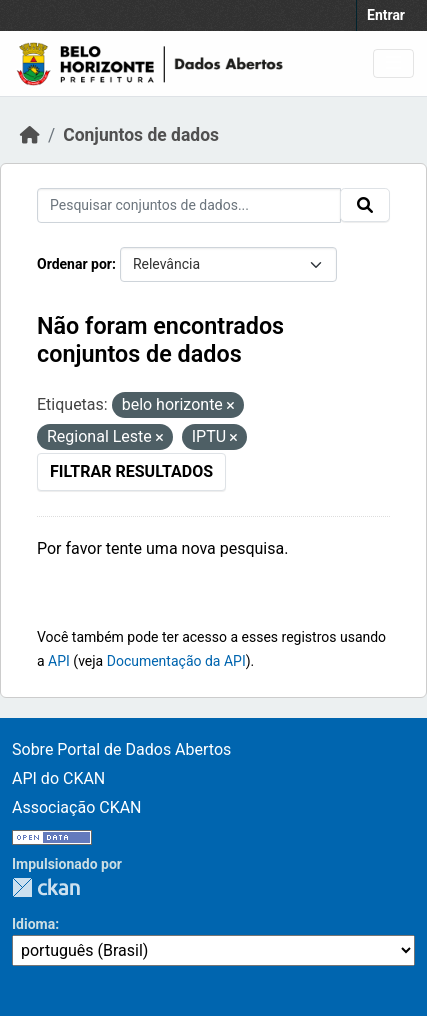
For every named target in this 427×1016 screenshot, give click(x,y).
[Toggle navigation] (393, 63)
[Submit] (365, 205)
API (59, 661)
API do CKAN (58, 778)
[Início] (30, 135)
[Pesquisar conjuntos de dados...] (189, 205)
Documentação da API (176, 661)
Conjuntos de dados (141, 135)
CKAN (46, 887)
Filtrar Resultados (131, 471)
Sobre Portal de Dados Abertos (121, 749)
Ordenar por (74, 264)
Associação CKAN (77, 807)
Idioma (33, 924)
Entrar (386, 15)
